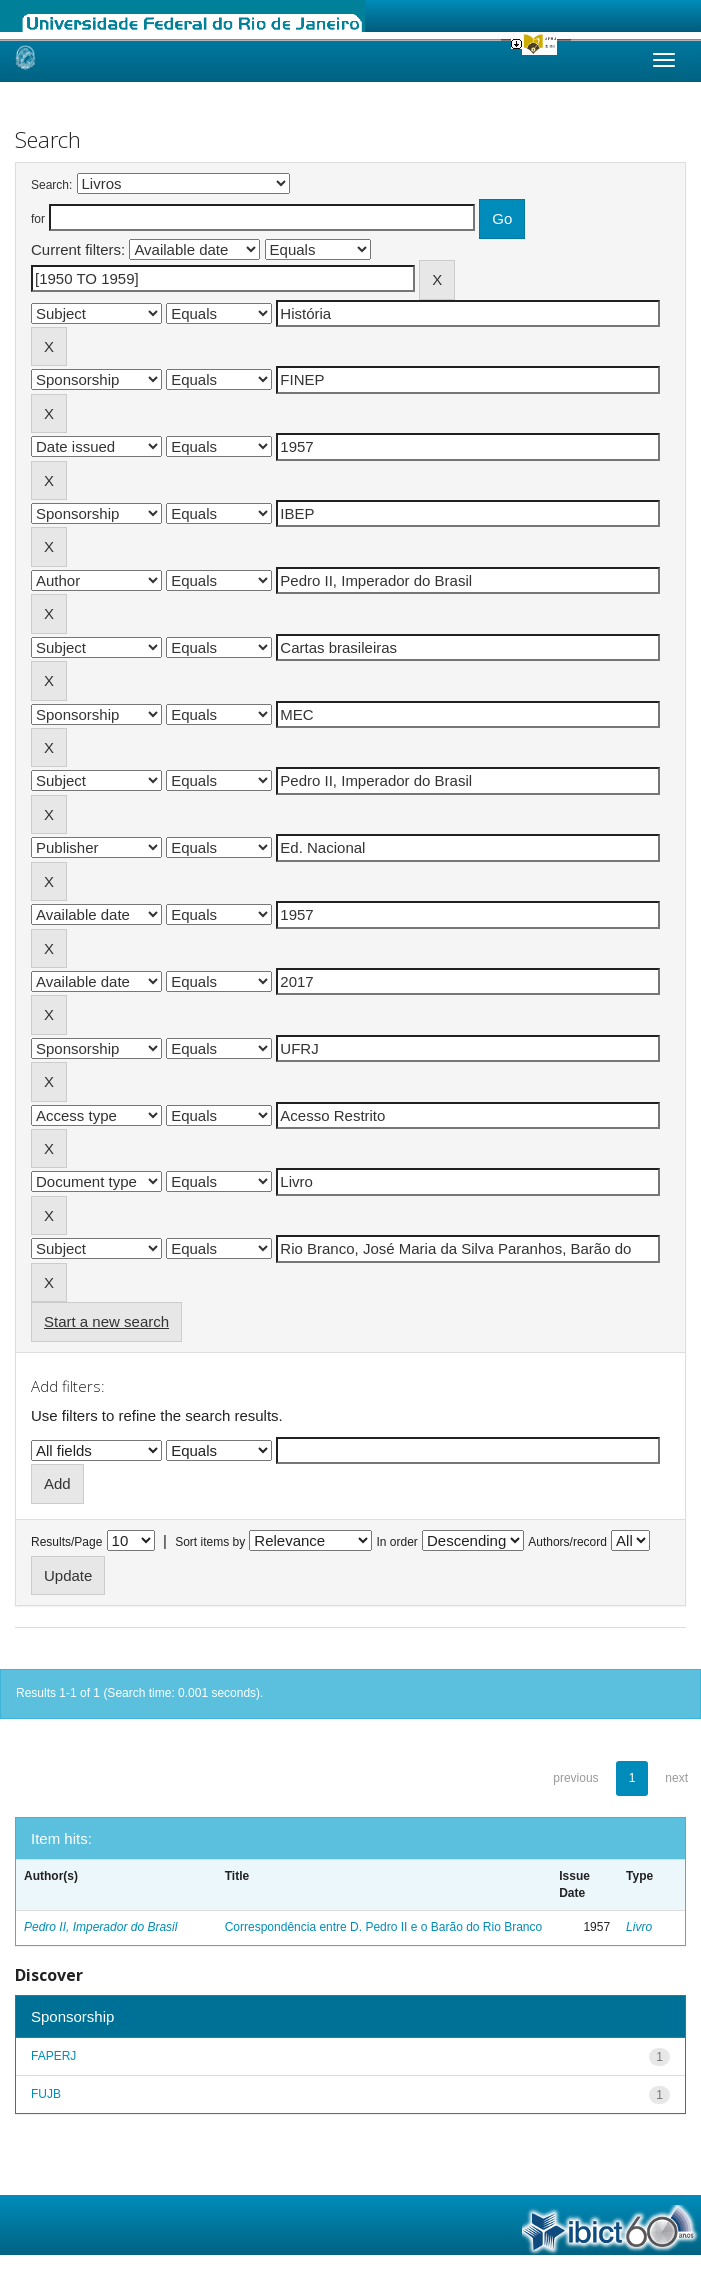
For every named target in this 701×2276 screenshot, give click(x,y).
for (38, 219)
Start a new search (106, 1321)
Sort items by (210, 1542)
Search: (51, 185)
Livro (639, 1927)
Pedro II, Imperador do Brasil (100, 1927)
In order (397, 1542)
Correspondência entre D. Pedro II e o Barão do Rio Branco (384, 1927)
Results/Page (66, 1542)
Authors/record (567, 1542)
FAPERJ (53, 2056)
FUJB (46, 2094)
